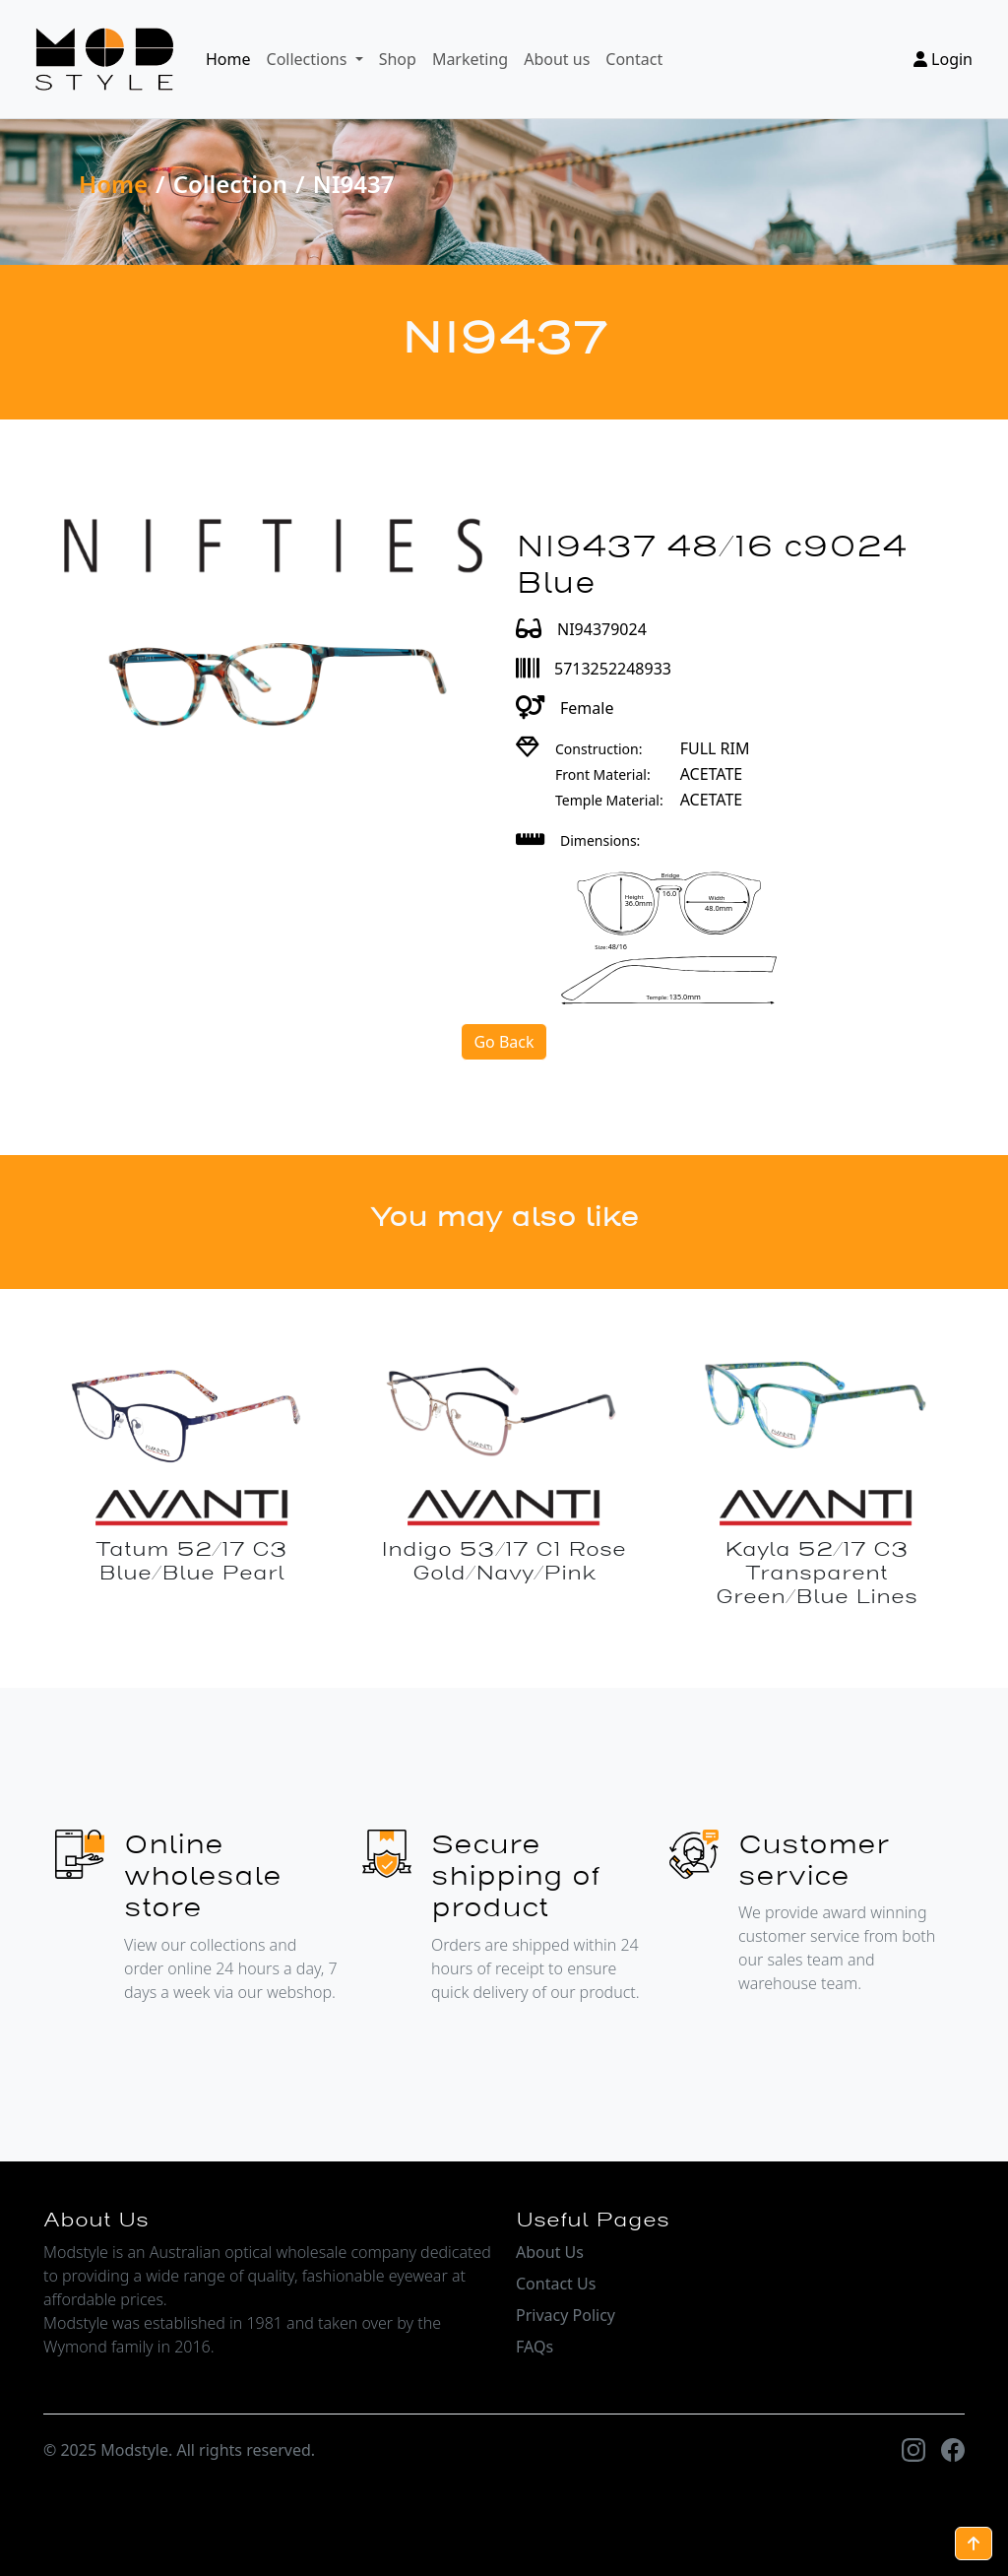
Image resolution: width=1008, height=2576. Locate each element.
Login (943, 59)
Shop (397, 59)
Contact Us (556, 2283)
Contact (633, 59)
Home (228, 59)
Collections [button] (309, 59)
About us (557, 59)
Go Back (503, 1042)
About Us (550, 2252)
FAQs (534, 2346)
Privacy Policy (565, 2315)
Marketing (470, 59)
